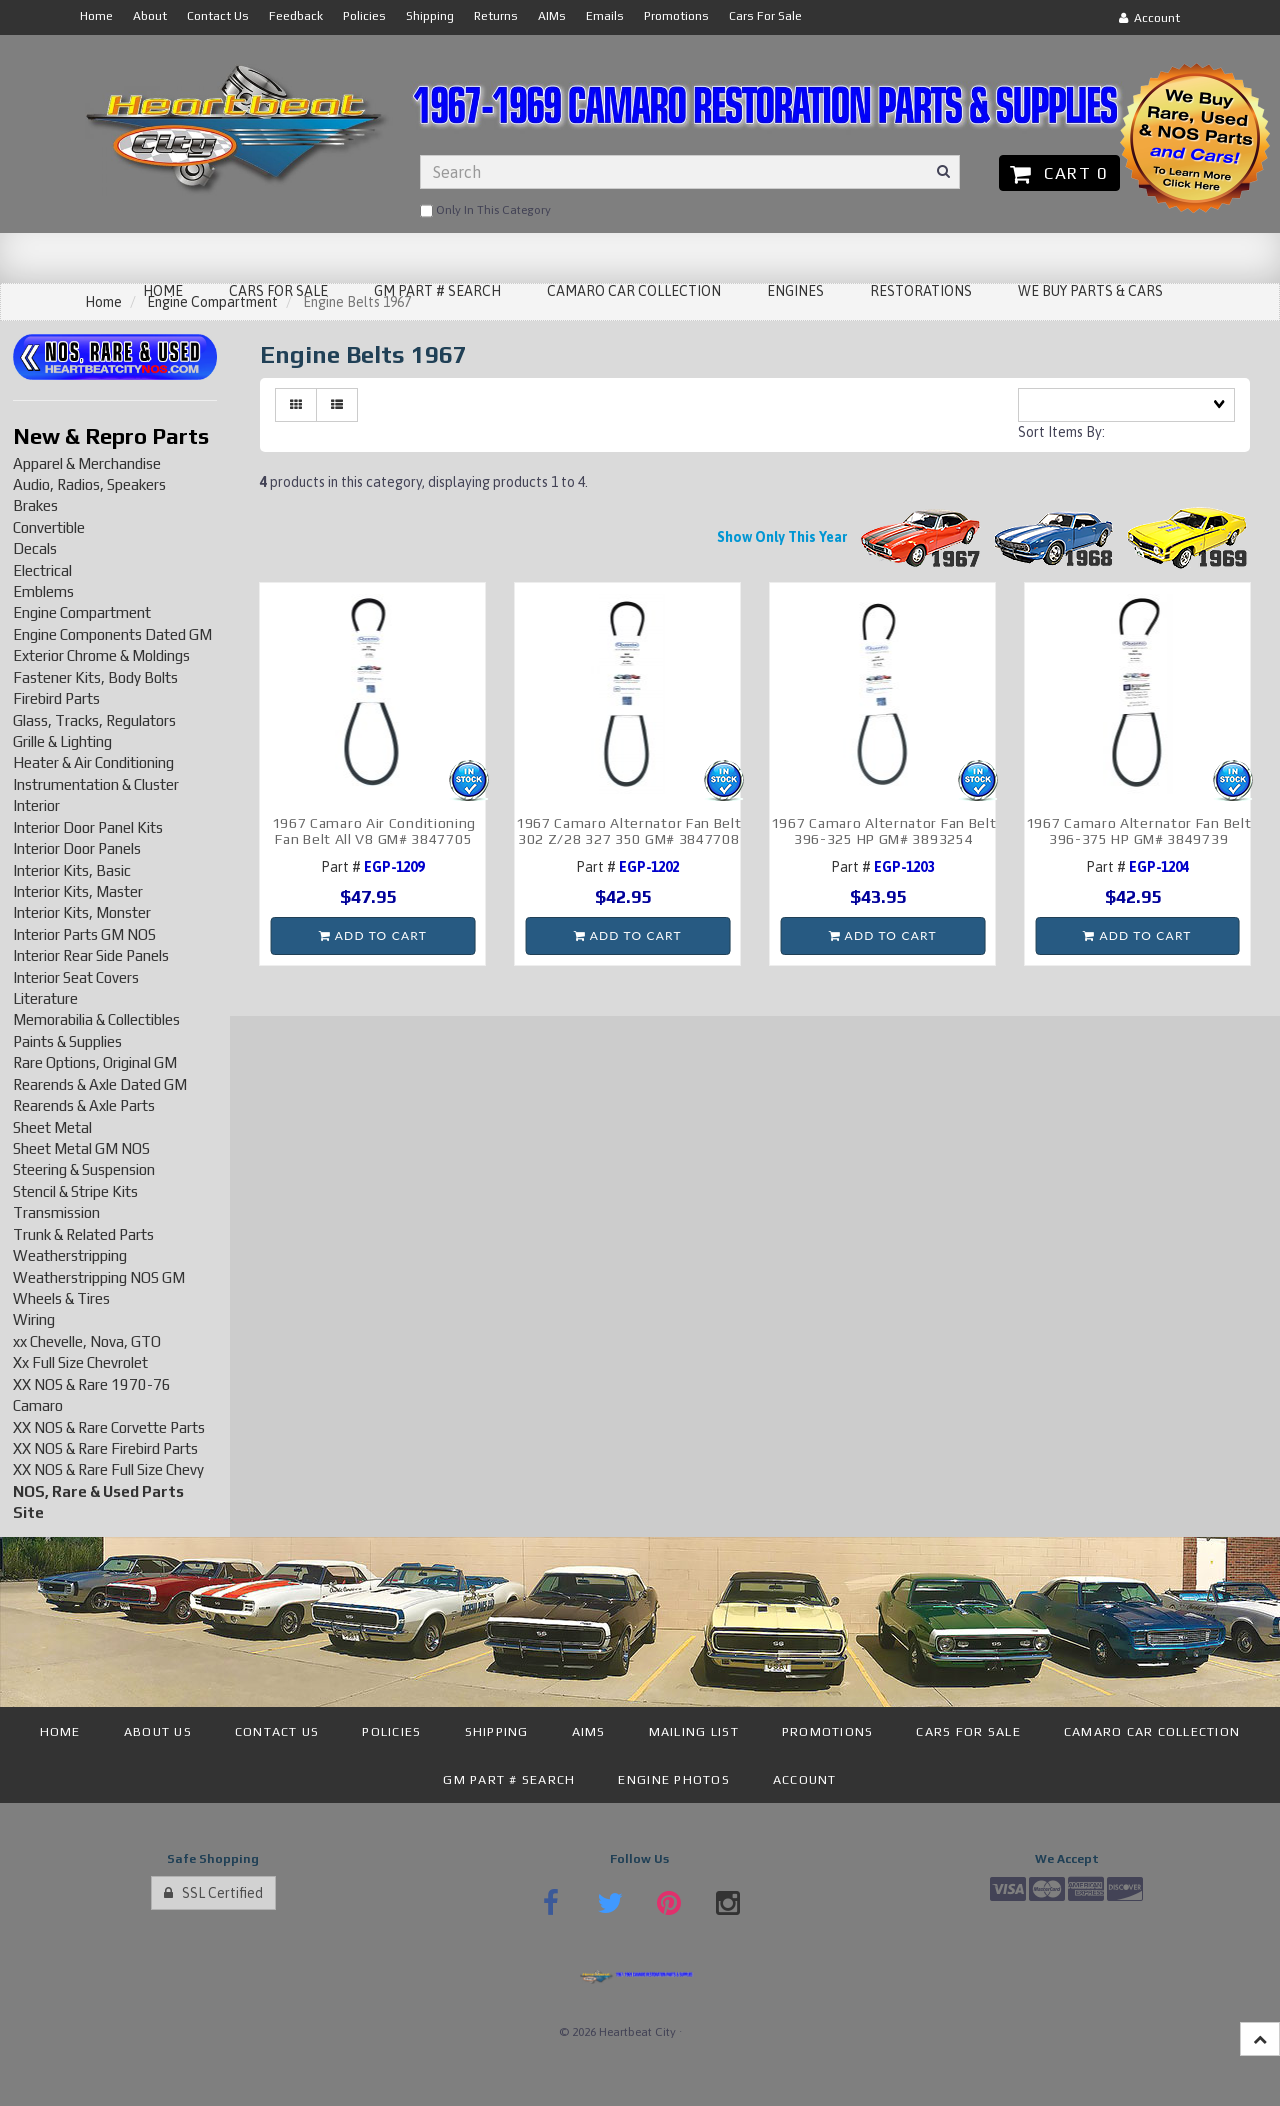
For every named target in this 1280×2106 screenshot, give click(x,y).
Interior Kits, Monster (82, 912)
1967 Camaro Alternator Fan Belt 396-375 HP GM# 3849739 (1139, 830)
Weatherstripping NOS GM (99, 1277)
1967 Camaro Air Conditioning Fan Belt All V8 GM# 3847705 (374, 830)
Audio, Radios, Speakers (89, 484)
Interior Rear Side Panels (91, 955)
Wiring (34, 1319)
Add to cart (373, 935)
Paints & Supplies (67, 1041)
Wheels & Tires (61, 1298)
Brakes (35, 505)
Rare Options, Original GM (95, 1062)
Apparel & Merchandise (87, 463)
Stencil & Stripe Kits (75, 1191)
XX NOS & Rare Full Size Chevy (108, 1469)
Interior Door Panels (77, 848)
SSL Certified (213, 1893)
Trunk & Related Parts (83, 1234)
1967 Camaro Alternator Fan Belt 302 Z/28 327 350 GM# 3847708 (629, 830)
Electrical (42, 570)
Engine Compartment (82, 612)
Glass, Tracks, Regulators (94, 720)
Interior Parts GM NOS (84, 934)
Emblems (43, 591)
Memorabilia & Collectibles (96, 1019)
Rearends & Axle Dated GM (100, 1084)
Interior (36, 805)
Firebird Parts (56, 698)
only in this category (485, 211)
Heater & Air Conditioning (93, 762)
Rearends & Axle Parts (84, 1105)
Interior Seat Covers (76, 977)
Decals (35, 548)
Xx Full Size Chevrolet (80, 1362)
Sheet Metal (52, 1127)
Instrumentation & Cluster (96, 784)
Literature (45, 998)
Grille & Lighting (62, 741)
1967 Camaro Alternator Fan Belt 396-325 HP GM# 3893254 (884, 830)
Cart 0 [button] (1059, 173)
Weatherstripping (70, 1255)
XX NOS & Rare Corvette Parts (109, 1427)
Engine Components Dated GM (112, 634)
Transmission (56, 1212)
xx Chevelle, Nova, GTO (87, 1341)
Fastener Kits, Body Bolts (95, 677)
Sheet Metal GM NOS (81, 1148)
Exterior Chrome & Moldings (101, 655)
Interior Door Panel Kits (88, 827)
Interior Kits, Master (78, 891)
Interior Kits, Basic (72, 870)
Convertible (49, 527)
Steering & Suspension (84, 1169)
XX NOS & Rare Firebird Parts (105, 1448)
